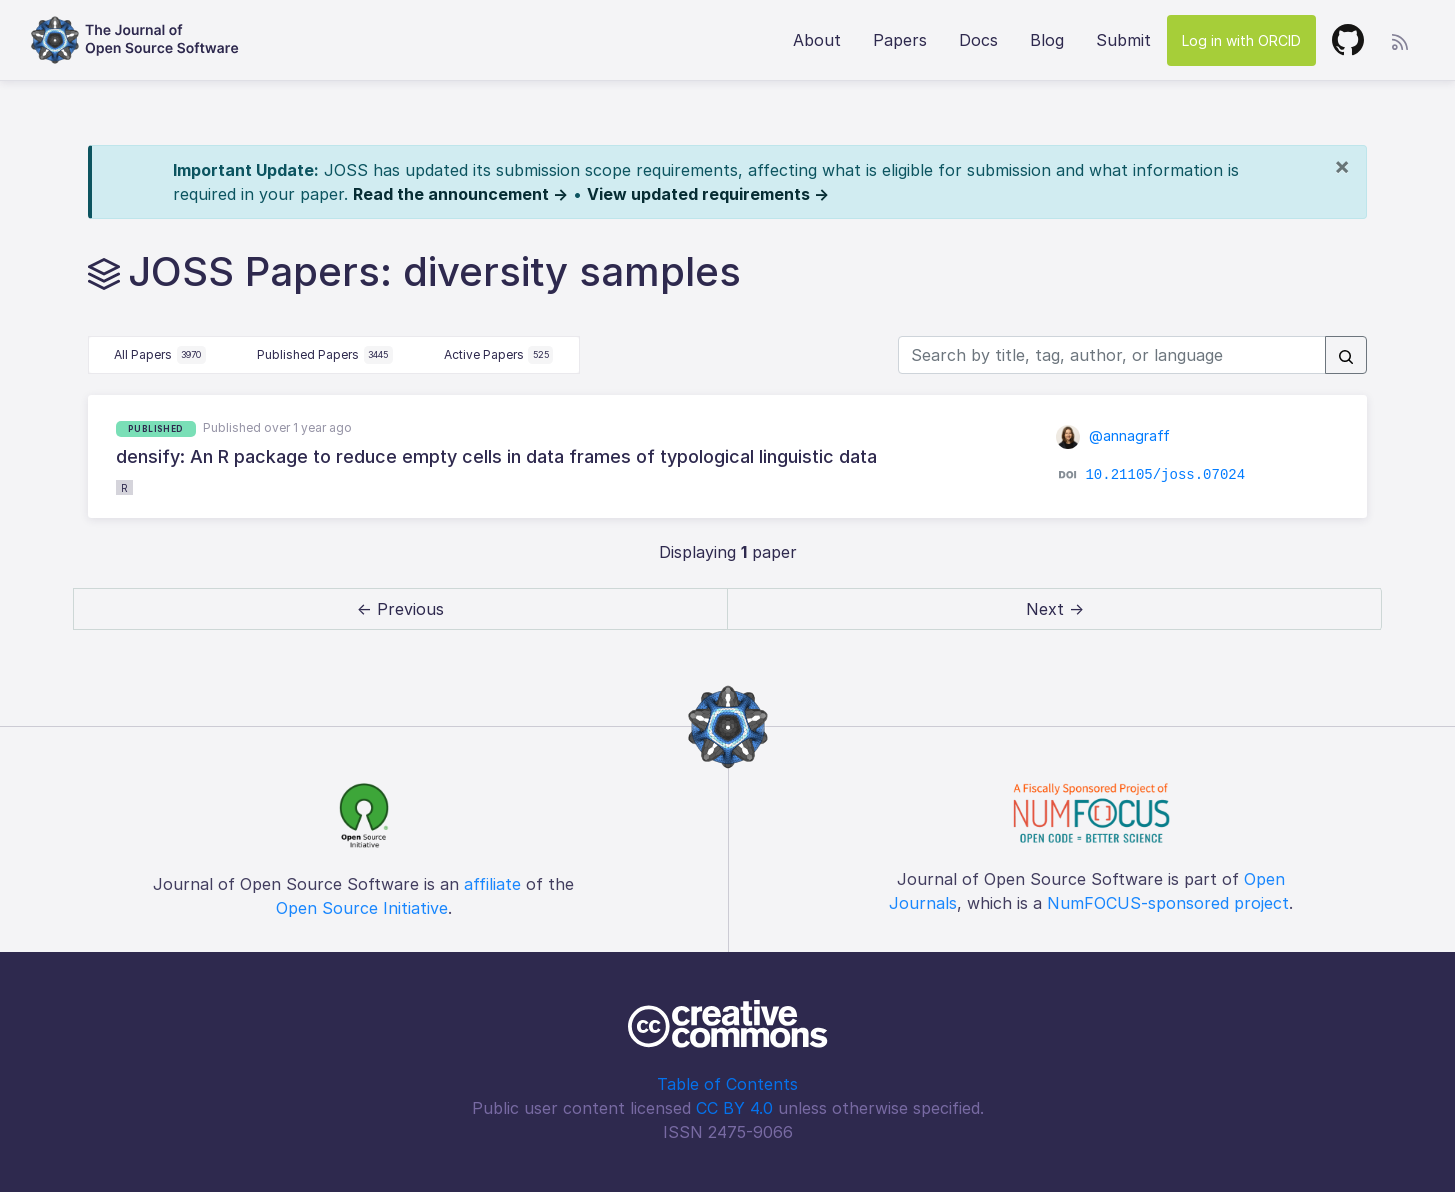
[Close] (1342, 166)
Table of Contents (727, 1084)
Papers (900, 40)
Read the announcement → (460, 194)
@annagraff (1113, 435)
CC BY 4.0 (734, 1108)
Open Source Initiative (362, 908)
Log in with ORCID (1241, 40)
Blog (1047, 40)
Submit (1123, 40)
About (817, 40)
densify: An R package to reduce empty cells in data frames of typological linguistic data (496, 456)
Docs (978, 40)
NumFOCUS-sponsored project (1168, 903)
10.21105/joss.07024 (1165, 475)
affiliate (492, 884)
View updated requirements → (708, 194)
